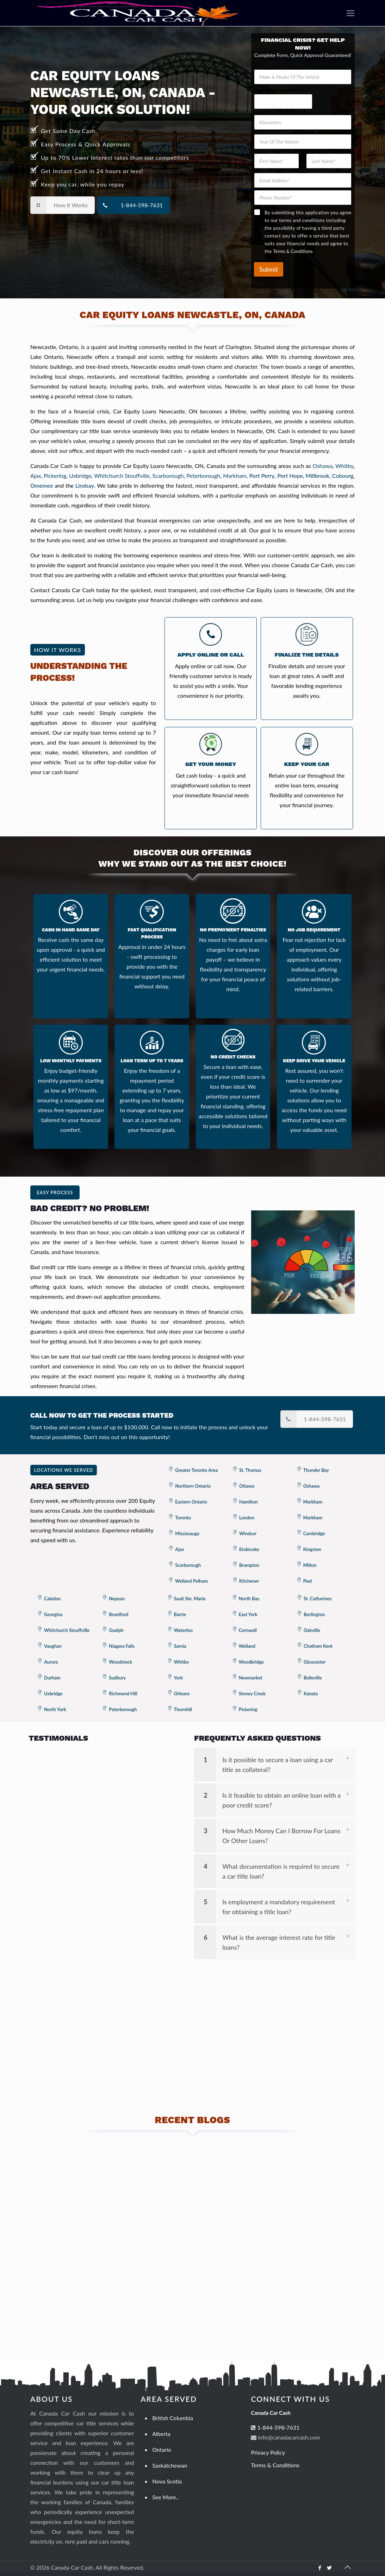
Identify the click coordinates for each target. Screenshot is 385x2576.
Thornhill (183, 1709)
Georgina (53, 1614)
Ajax (35, 475)
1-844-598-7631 (277, 2427)
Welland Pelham (191, 1581)
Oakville (312, 1630)
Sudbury (117, 1678)
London (246, 1517)
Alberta (161, 2433)
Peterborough (203, 475)
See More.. (165, 2497)
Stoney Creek (252, 1693)
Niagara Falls (121, 1646)
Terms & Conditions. (293, 251)
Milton (310, 1565)
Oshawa (322, 465)
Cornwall (248, 1630)
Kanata (311, 1693)
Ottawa (246, 1486)
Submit (268, 269)
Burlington (314, 1614)
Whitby (344, 465)
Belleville (313, 1678)
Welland (247, 1646)
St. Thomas (250, 1470)
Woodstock (120, 1662)
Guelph (116, 1630)
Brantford (118, 1614)
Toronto (183, 1517)
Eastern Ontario (191, 1502)
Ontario (161, 2449)
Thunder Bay (316, 1470)
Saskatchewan (169, 2465)
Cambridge (314, 1533)
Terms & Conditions (275, 2465)
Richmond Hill (123, 1693)
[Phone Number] (303, 197)
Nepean (117, 1598)
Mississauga (187, 1533)
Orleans (182, 1693)
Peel (307, 1581)
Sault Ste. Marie (190, 1598)
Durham (52, 1678)
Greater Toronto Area (196, 1470)
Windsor (247, 1533)
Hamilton (248, 1502)
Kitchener (249, 1581)
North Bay (249, 1598)
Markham (235, 475)
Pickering (55, 475)
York (178, 1678)
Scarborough (168, 475)
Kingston (312, 1549)
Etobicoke (249, 1549)
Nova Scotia (167, 2481)
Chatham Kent (318, 1646)
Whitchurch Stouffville (121, 475)
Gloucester (314, 1662)
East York (248, 1614)
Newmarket (250, 1678)
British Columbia (172, 2417)
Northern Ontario (193, 1486)
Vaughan (53, 1646)
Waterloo (183, 1630)
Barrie (180, 1614)
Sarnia (180, 1646)
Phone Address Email (277, 90)
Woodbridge (251, 1662)
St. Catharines (317, 1598)
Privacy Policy (268, 2452)
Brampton (249, 1565)
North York (55, 1709)
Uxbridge (80, 475)
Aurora (51, 1662)
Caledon (52, 1598)
